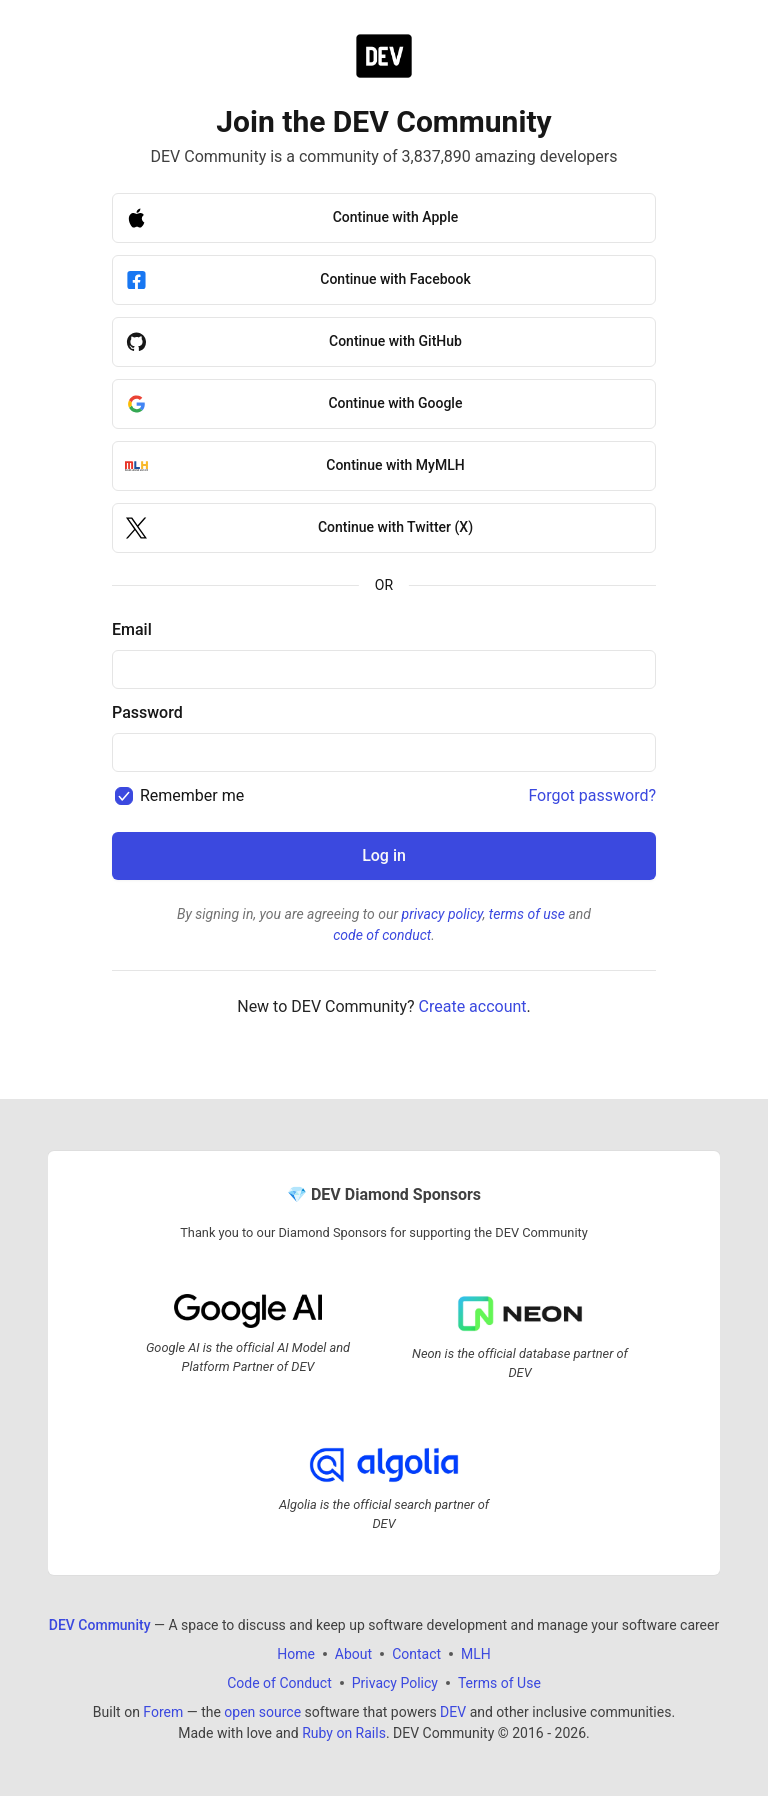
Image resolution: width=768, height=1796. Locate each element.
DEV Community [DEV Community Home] (100, 1625)
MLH (476, 1654)
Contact (416, 1654)
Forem (163, 1712)
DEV (453, 1712)
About (353, 1654)
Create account (473, 1006)
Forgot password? (592, 795)
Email (132, 629)
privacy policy (442, 914)
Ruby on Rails (344, 1733)
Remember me (192, 795)
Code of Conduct (279, 1683)
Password (147, 712)
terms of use (527, 914)
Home (296, 1654)
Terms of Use (499, 1683)
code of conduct (382, 935)
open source (262, 1712)
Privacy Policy (395, 1683)
